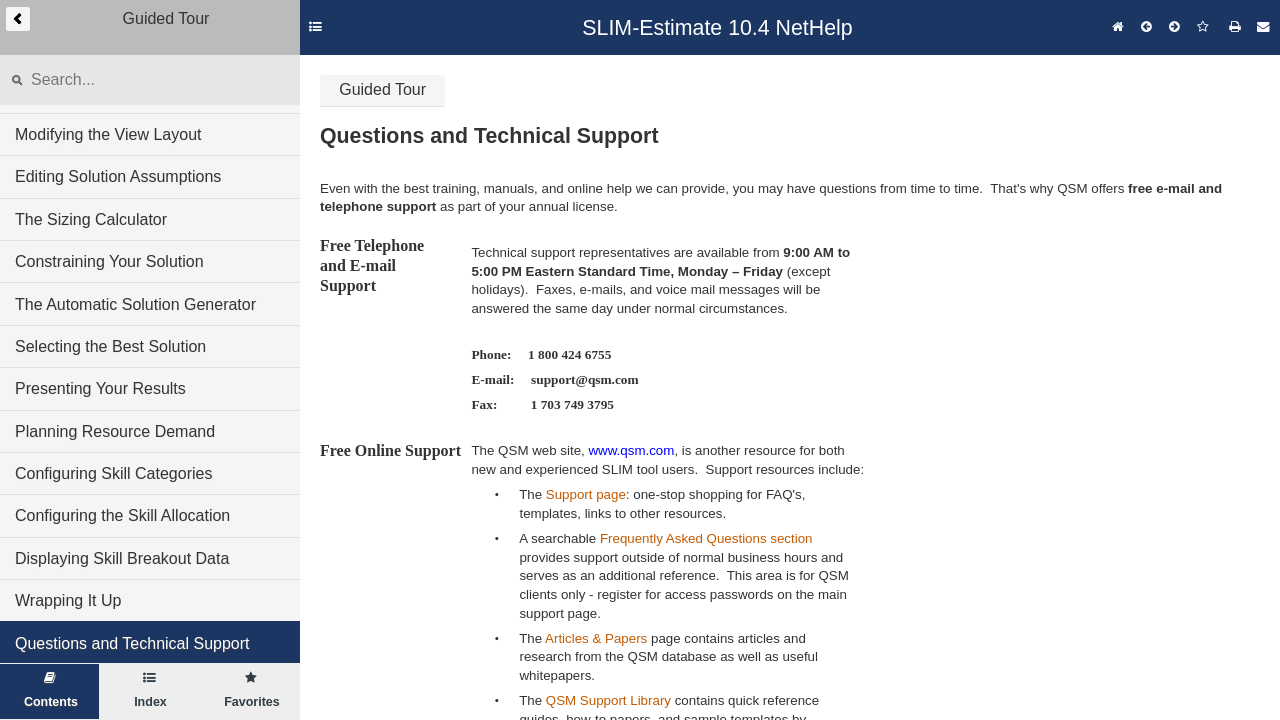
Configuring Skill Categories (113, 473)
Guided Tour (382, 89)
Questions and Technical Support (132, 643)
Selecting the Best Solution (110, 346)
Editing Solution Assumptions (118, 176)
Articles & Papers (596, 638)
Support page (586, 494)
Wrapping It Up (68, 600)
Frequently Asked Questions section (706, 538)
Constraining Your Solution (109, 261)
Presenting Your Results (100, 388)
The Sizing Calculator (91, 219)
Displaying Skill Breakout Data (122, 558)
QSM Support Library (608, 700)
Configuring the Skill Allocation (122, 515)
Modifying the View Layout (108, 134)
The (532, 494)
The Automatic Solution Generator (135, 304)
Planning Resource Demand (115, 431)
